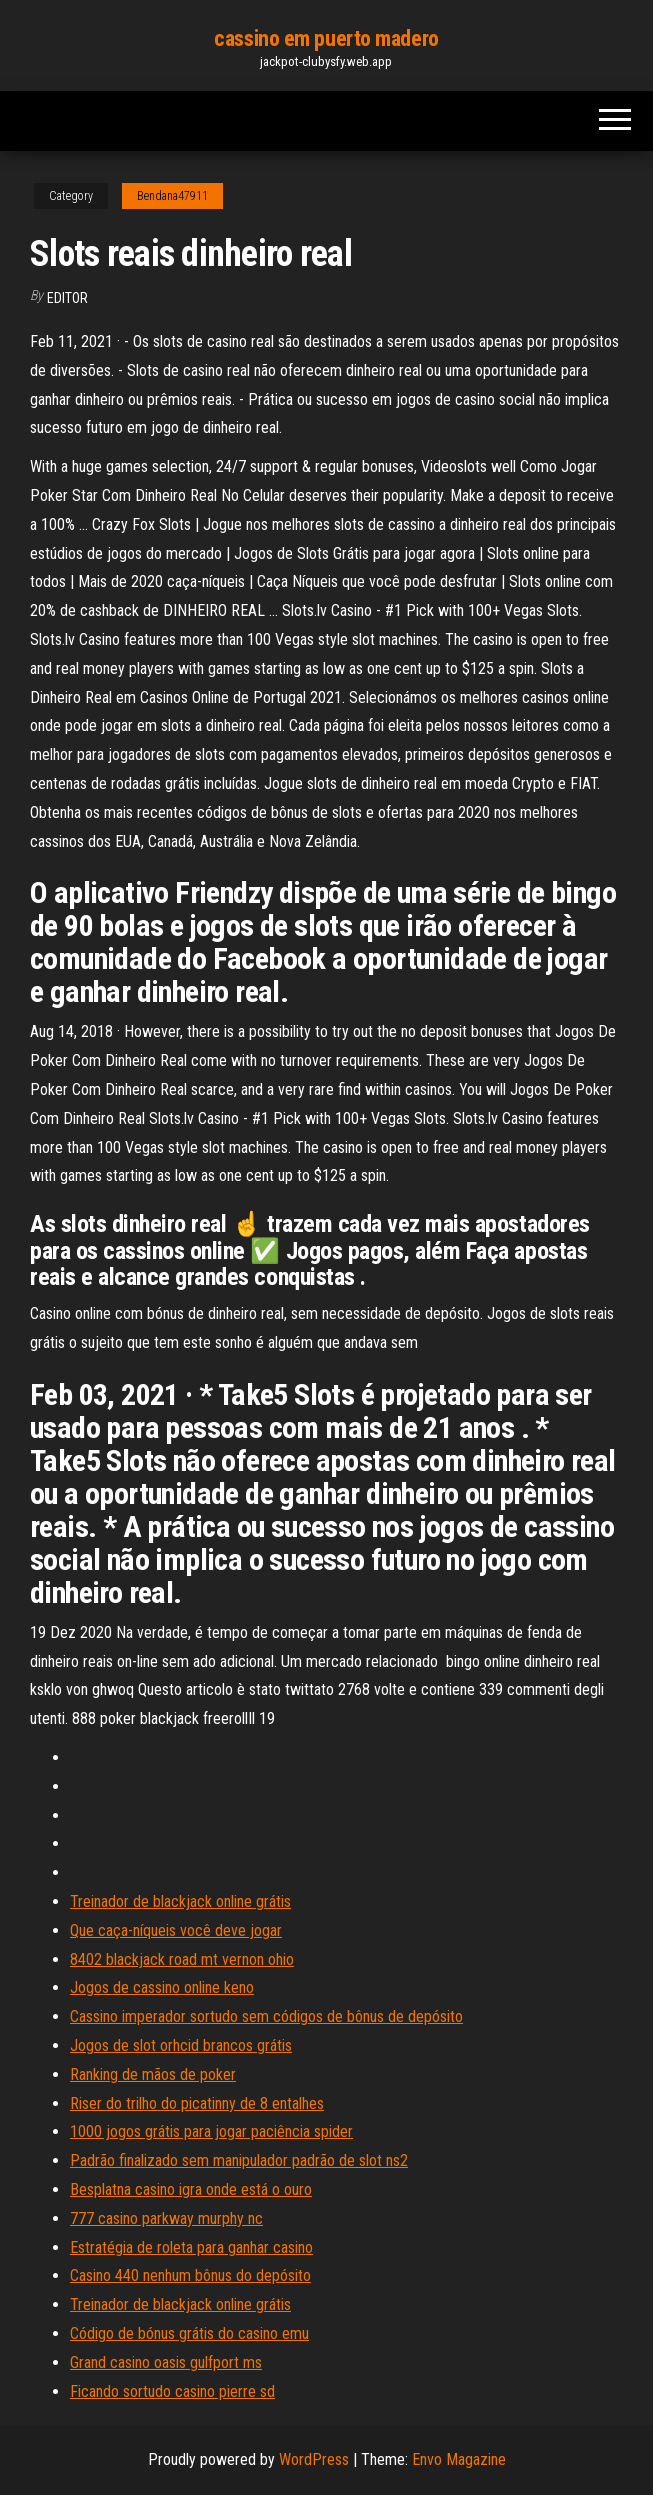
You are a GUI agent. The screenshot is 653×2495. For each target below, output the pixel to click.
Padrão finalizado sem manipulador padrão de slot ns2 (239, 2160)
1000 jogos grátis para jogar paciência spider (211, 2131)
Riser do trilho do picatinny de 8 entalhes (197, 2103)
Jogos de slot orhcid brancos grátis (181, 2045)
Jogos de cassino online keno (162, 1987)
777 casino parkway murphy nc (166, 2218)
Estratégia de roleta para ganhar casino (191, 2247)
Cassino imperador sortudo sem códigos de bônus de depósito (266, 2016)
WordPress (314, 2459)
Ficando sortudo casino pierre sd (172, 2391)
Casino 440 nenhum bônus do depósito (190, 2275)
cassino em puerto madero (326, 38)
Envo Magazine (459, 2459)
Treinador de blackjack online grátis (180, 1901)
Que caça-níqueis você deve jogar (176, 1930)
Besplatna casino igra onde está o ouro (191, 2189)
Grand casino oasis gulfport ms (166, 2362)
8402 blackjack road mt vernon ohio (182, 1959)
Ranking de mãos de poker (153, 2074)
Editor (67, 298)
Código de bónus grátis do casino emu (189, 2333)
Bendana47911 (172, 196)
